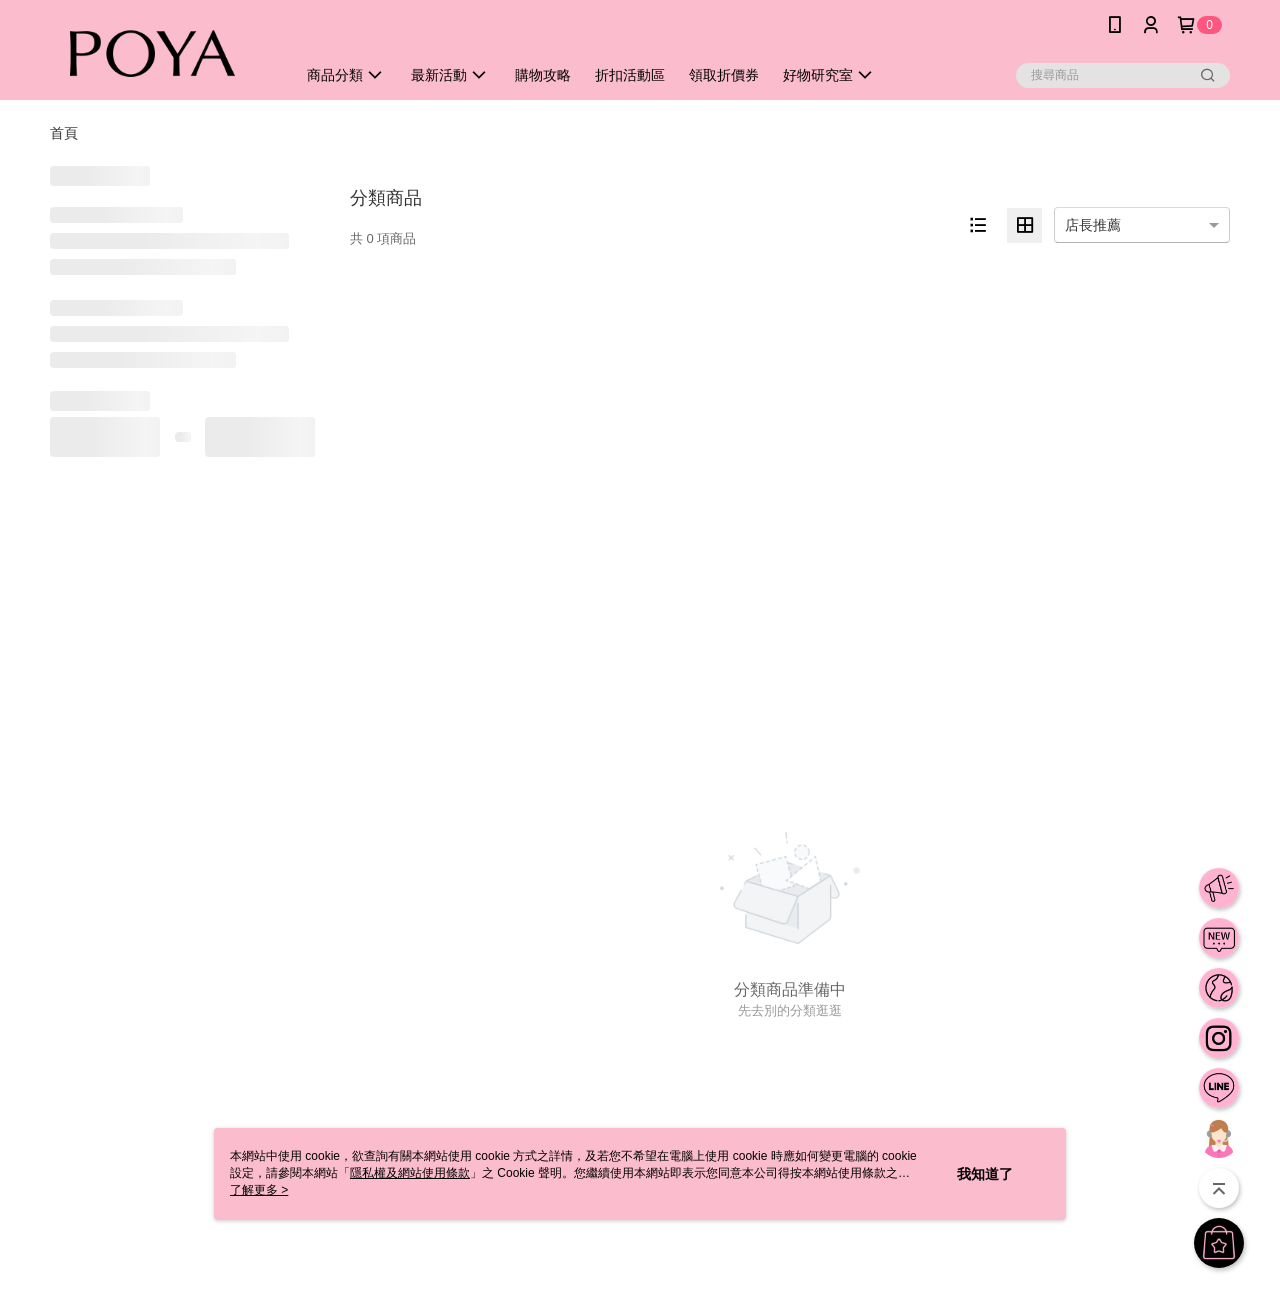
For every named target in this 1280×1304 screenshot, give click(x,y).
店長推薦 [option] (1093, 225)
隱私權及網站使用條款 (410, 1173)
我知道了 (985, 1174)
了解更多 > (259, 1190)
